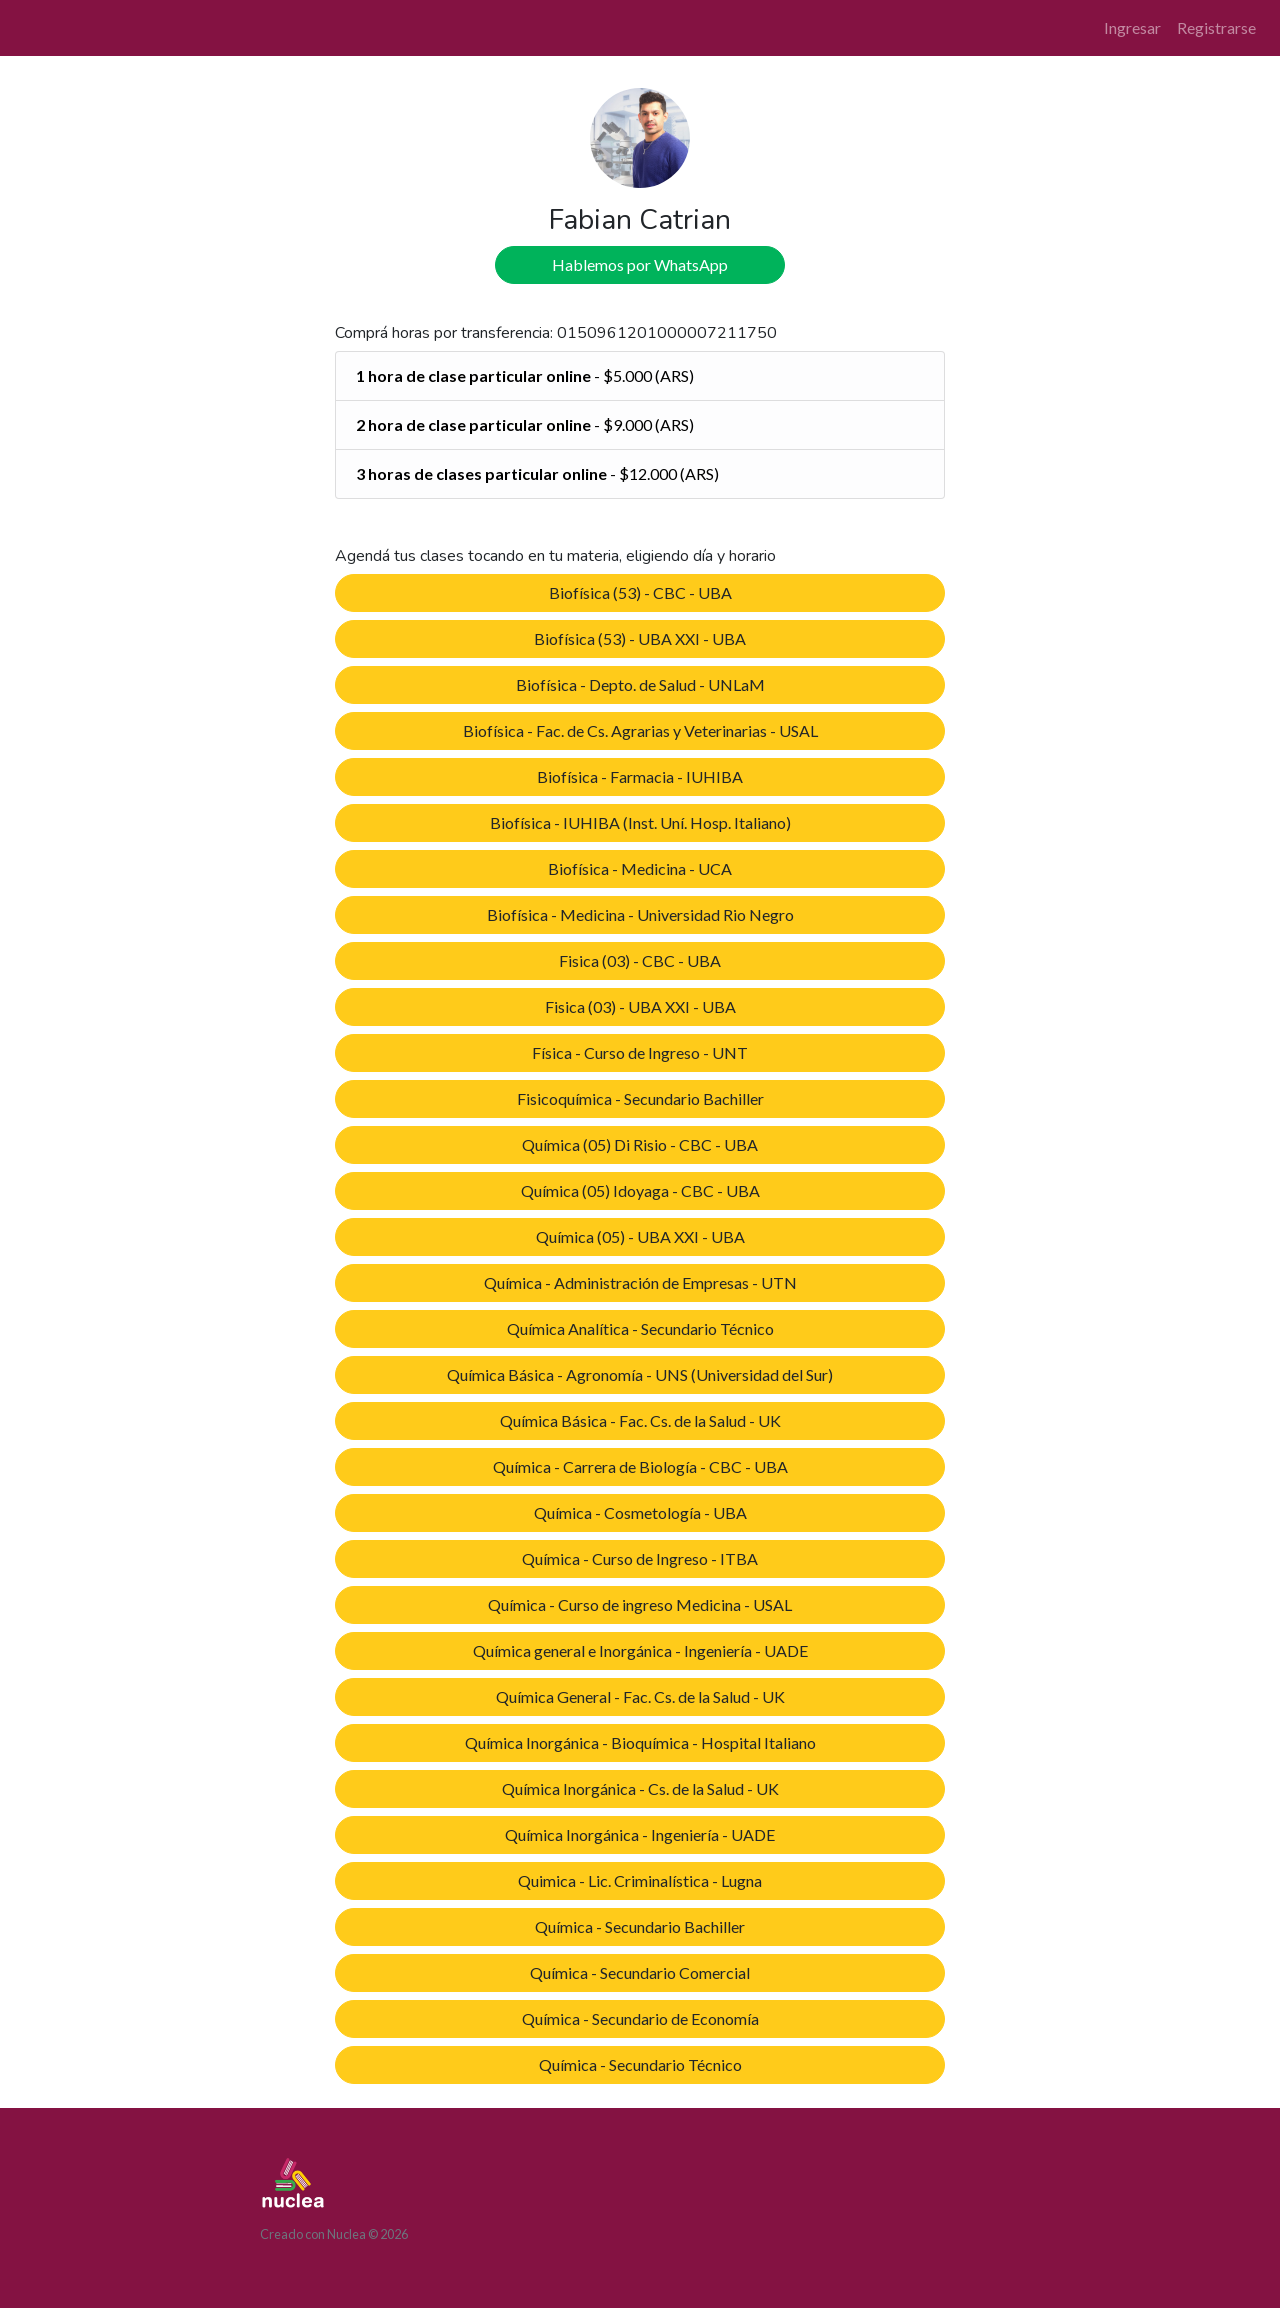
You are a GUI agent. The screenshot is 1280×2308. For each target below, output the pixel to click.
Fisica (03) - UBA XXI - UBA (640, 1006)
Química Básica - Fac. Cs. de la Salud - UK (640, 1420)
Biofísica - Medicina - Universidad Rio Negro (640, 914)
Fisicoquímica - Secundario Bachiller (640, 1098)
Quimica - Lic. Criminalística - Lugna (640, 1880)
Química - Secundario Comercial (640, 1972)
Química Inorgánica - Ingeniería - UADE (640, 1834)
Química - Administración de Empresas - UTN (640, 1282)
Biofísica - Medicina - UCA (640, 868)
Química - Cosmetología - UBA (640, 1512)
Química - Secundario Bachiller (640, 1926)
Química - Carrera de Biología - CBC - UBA (640, 1466)
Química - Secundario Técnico (640, 2064)
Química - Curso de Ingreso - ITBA (640, 1558)
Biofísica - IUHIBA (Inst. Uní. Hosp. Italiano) (640, 822)
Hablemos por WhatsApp (640, 264)
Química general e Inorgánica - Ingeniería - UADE (640, 1650)
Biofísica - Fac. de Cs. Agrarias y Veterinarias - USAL (640, 730)
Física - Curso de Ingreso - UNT (640, 1052)
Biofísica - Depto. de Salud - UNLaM (640, 684)
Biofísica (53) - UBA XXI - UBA (640, 638)
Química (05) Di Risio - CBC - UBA (640, 1144)
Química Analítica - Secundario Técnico (640, 1328)
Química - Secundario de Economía (640, 2018)
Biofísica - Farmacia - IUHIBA (640, 776)
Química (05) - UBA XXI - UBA (640, 1236)
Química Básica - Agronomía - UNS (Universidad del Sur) (640, 1374)
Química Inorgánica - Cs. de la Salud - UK (640, 1788)
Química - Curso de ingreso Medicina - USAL (640, 1604)
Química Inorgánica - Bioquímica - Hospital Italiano (640, 1742)
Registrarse (1216, 27)
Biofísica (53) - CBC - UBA (640, 592)
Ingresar (1132, 27)
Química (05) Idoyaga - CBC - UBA (640, 1190)
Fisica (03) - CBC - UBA (640, 960)
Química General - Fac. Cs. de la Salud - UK (640, 1696)
